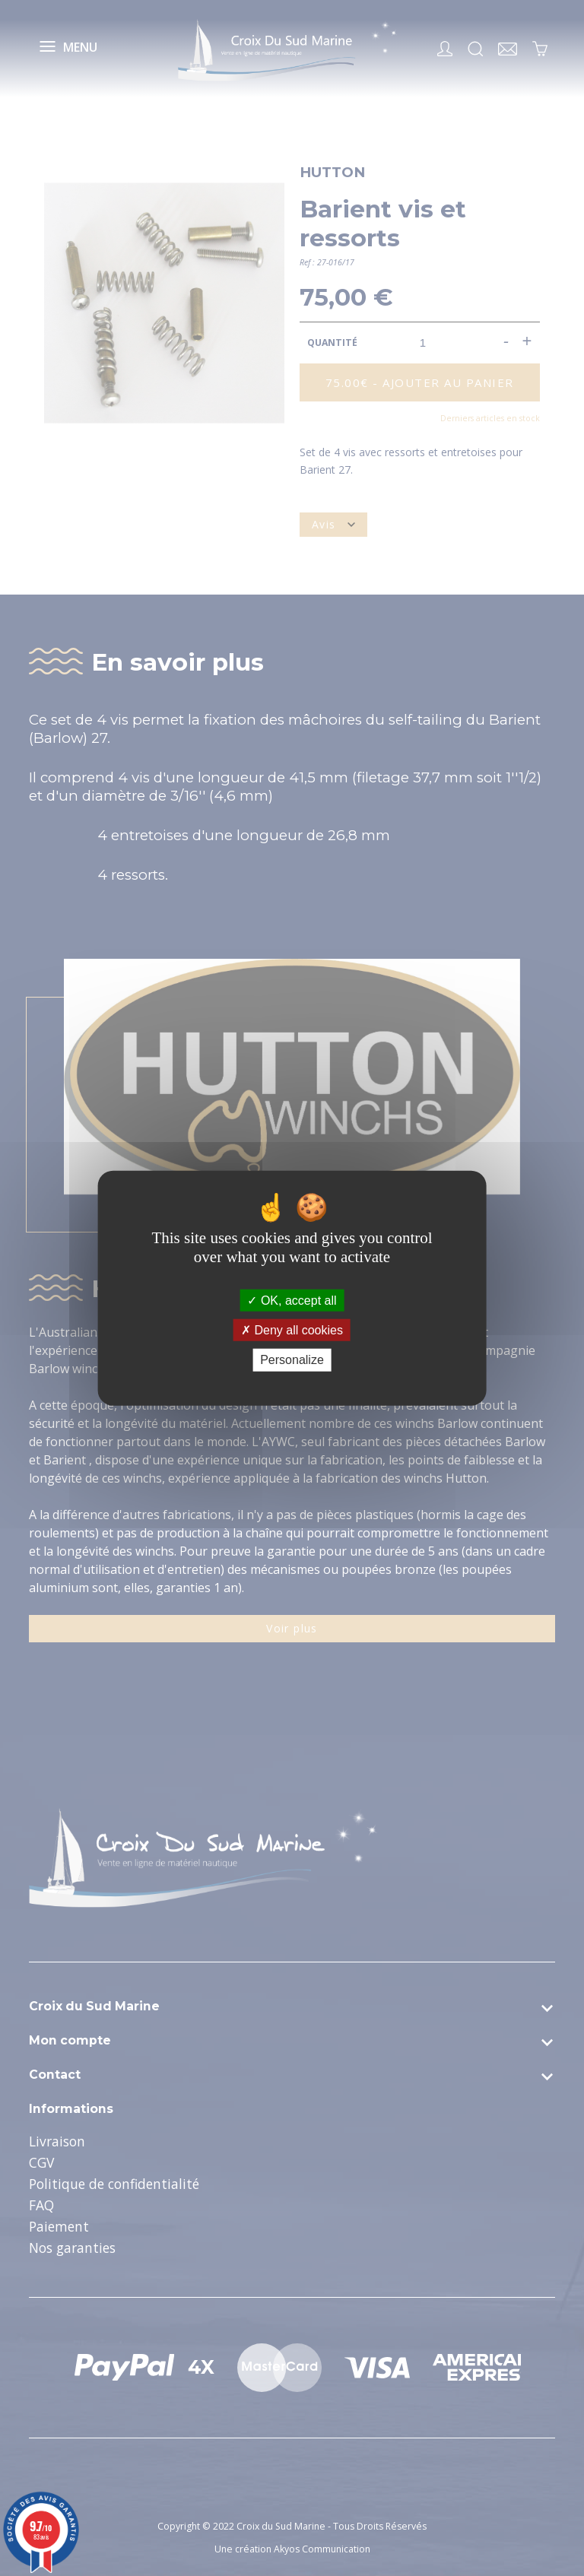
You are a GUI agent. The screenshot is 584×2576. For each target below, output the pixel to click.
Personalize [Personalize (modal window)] (292, 1359)
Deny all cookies (292, 1330)
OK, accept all (291, 1300)
